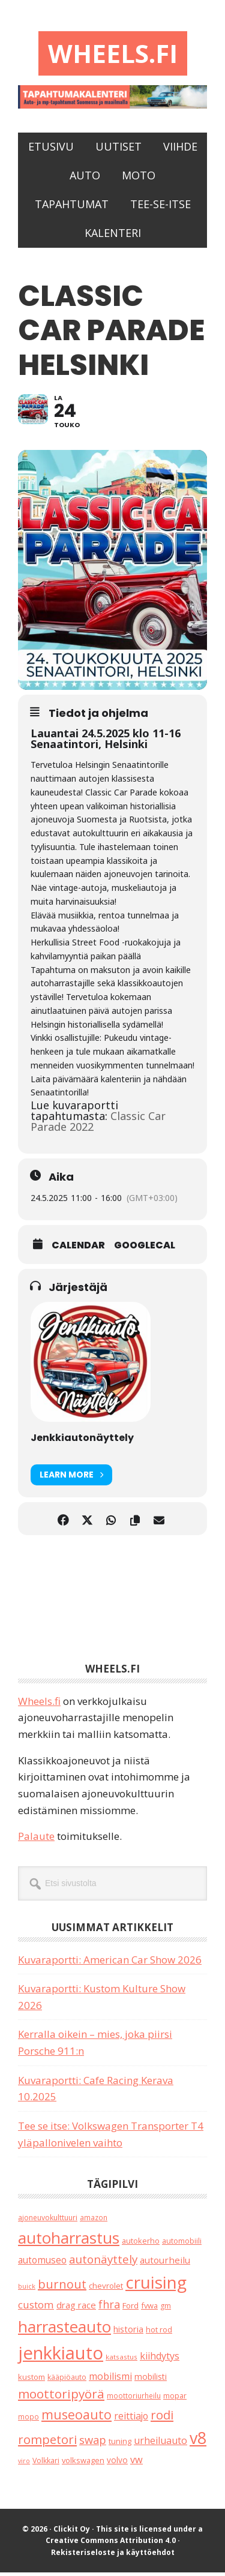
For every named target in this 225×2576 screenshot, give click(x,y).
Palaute (36, 1840)
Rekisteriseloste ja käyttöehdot (113, 2556)
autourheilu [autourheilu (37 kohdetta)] (165, 2263)
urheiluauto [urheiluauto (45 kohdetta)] (160, 2444)
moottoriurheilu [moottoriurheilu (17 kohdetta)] (134, 2399)
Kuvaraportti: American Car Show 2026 (110, 1963)
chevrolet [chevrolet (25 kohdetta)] (106, 2289)
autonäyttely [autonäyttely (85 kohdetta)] (103, 2263)
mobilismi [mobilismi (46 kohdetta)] (110, 2379)
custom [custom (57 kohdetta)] (36, 2308)
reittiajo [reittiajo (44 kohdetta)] (131, 2419)
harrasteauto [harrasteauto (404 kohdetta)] (64, 2330)
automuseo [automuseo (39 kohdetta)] (42, 2263)
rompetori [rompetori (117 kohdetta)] (47, 2442)
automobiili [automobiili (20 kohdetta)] (182, 2244)
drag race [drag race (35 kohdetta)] (76, 2308)
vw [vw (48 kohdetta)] (136, 2463)
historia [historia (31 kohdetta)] (128, 2332)
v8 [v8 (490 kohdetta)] (198, 2441)
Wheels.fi (113, 54)
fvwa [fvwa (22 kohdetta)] (149, 2309)
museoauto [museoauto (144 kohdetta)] (76, 2418)
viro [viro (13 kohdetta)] (24, 2464)
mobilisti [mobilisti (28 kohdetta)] (150, 2380)
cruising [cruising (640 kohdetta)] (156, 2285)
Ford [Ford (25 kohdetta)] (130, 2309)
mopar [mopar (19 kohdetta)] (175, 2399)
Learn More (71, 1478)
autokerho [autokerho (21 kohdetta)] (141, 2244)
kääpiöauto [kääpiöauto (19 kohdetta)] (66, 2381)
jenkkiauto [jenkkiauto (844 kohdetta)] (60, 2356)
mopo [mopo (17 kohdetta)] (28, 2420)
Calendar (78, 1249)
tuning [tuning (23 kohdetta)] (120, 2444)
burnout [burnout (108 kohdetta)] (62, 2288)
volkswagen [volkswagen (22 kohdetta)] (83, 2463)
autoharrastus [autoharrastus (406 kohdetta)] (68, 2241)
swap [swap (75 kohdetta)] (92, 2443)
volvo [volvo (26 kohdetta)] (117, 2463)
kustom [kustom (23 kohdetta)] (31, 2380)
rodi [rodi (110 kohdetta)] (162, 2418)
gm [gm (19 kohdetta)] (165, 2309)
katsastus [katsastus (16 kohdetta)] (121, 2360)
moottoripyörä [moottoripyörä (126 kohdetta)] (61, 2397)
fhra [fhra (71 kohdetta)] (109, 2308)
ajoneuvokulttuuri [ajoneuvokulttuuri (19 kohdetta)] (47, 2221)
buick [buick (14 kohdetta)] (26, 2289)
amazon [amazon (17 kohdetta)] (93, 2221)
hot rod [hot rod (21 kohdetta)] (159, 2333)
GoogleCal (144, 1249)
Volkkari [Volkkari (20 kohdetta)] (45, 2464)
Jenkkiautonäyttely (82, 1441)
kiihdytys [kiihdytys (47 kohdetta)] (159, 2359)
